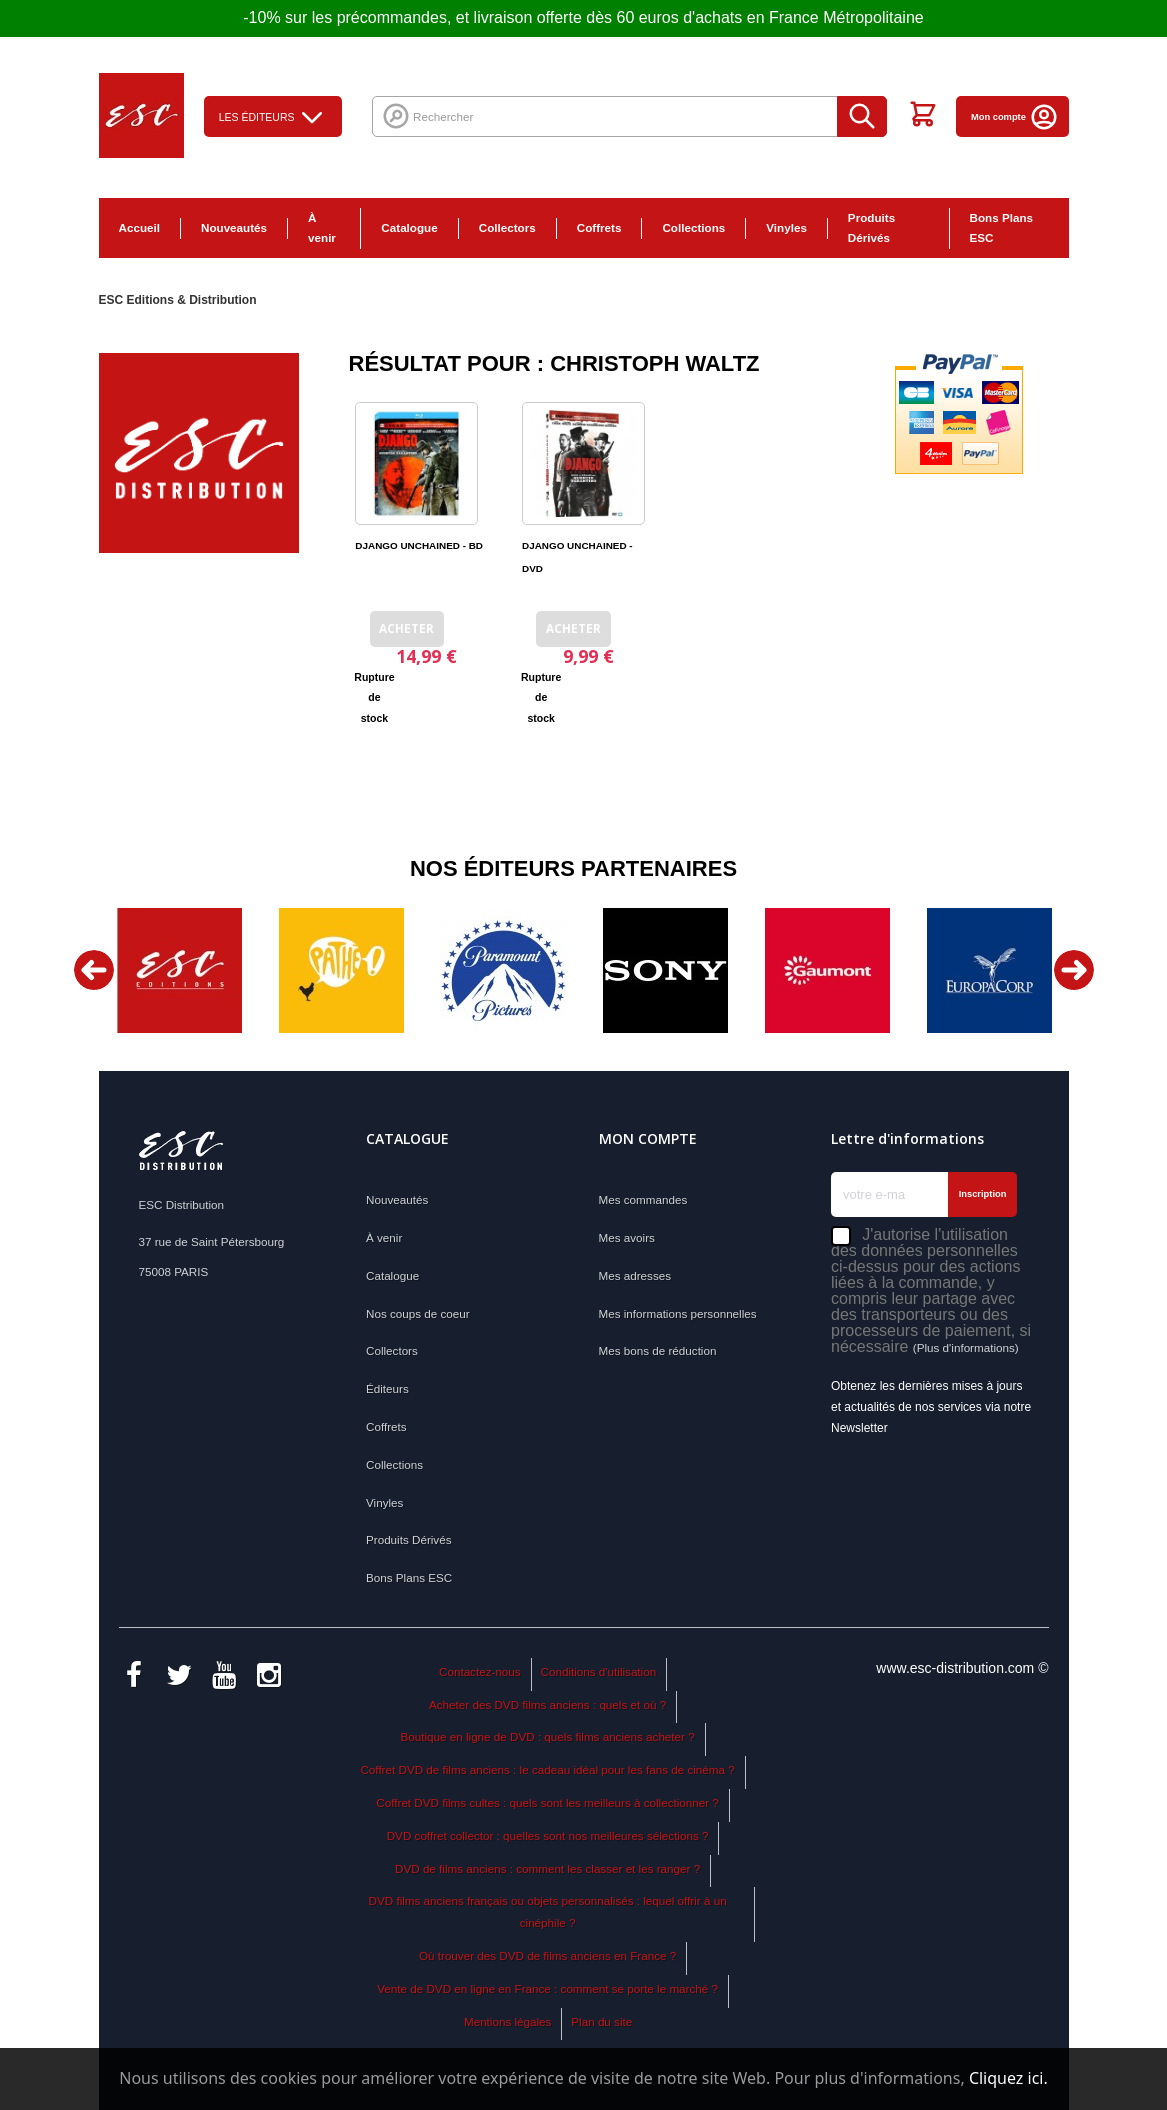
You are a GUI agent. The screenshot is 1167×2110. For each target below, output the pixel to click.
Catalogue (409, 227)
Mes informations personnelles (678, 1313)
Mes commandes (643, 1199)
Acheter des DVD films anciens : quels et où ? (547, 1704)
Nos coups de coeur (418, 1313)
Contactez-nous (480, 1671)
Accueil (139, 227)
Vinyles (786, 227)
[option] (180, 970)
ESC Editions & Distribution (178, 300)
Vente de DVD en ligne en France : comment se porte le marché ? (547, 1988)
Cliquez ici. (1008, 2078)
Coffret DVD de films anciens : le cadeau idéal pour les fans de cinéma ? (547, 1769)
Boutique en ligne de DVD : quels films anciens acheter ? (548, 1736)
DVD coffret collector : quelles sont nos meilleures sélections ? (548, 1835)
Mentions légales (507, 2021)
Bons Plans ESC (1001, 228)
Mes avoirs (627, 1237)
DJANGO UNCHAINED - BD (419, 545)
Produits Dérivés (871, 228)
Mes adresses (635, 1275)
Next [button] (1074, 970)
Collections (693, 227)
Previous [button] (94, 970)
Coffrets (599, 227)
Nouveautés (234, 227)
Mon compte (1015, 117)
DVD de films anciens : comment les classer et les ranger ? (547, 1868)
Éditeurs (387, 1388)
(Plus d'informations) (966, 1347)
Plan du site (601, 2021)
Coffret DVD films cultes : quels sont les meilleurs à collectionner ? (547, 1802)
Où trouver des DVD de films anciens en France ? (547, 1955)
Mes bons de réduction (658, 1350)
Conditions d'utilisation (599, 1671)
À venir (322, 228)
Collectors (507, 227)
